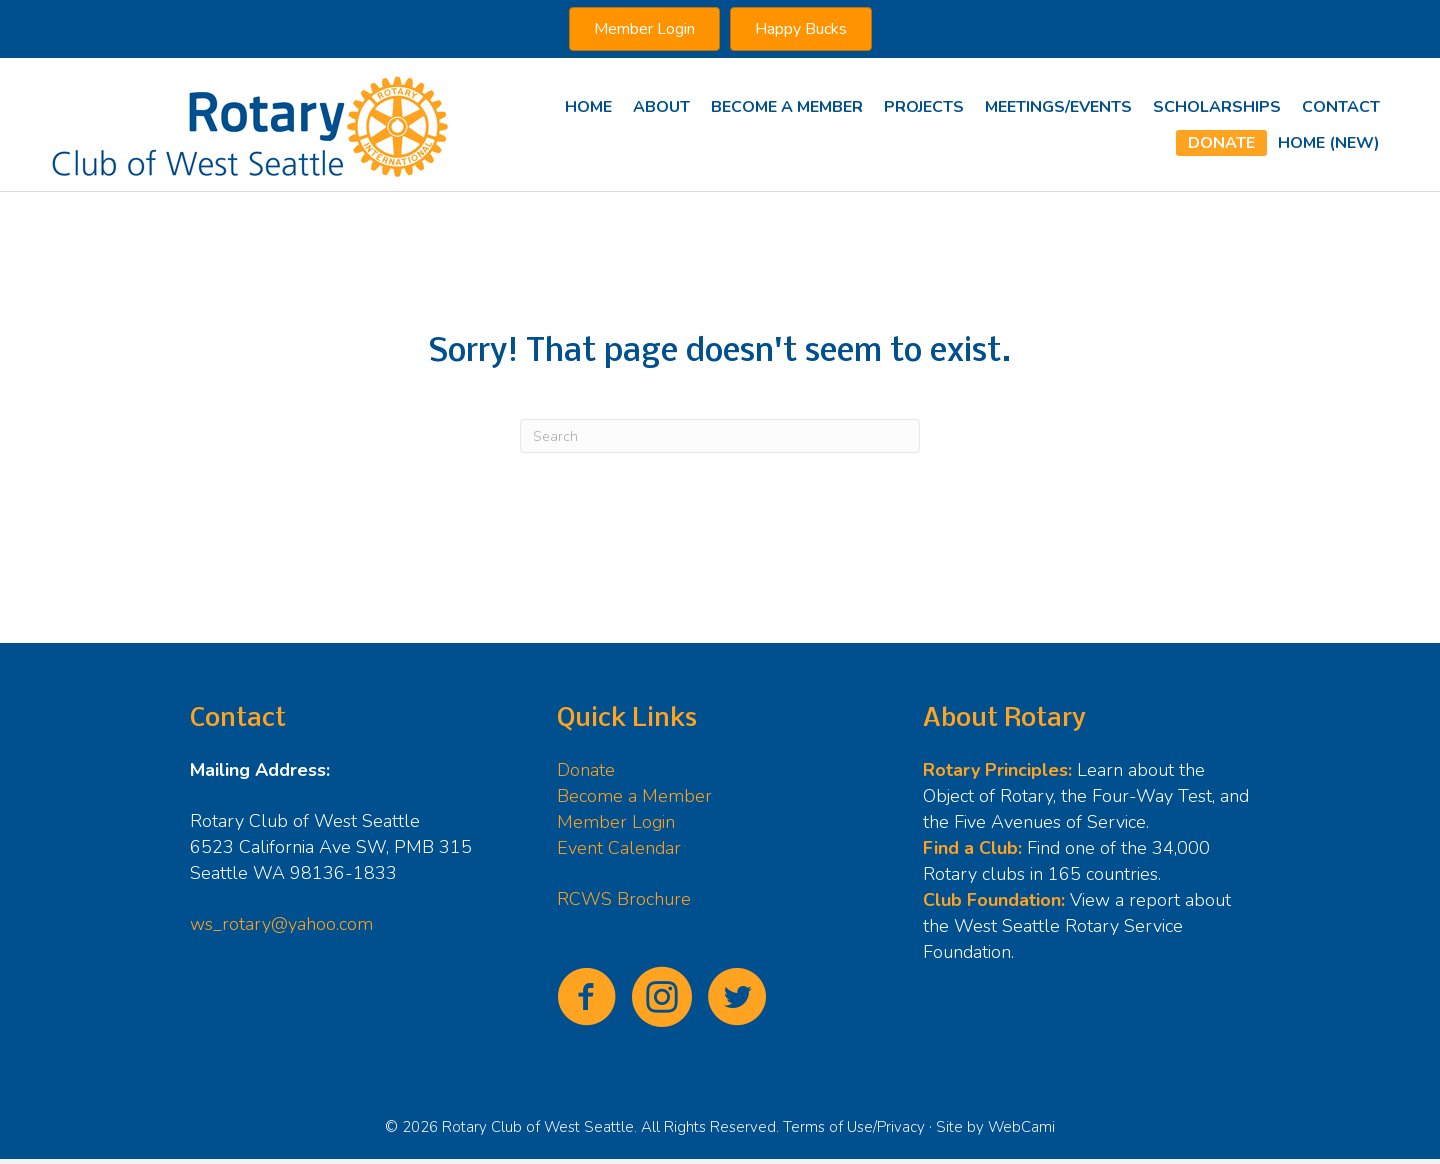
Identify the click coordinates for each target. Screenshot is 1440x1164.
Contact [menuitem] (1341, 107)
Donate (586, 770)
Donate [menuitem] (1221, 143)
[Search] (720, 436)
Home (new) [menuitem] (1329, 143)
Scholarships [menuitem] (1217, 107)
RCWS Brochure (624, 899)
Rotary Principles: (997, 770)
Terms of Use (828, 1127)
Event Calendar (619, 848)
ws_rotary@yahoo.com (281, 924)
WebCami (1021, 1127)
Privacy (901, 1127)
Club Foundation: (994, 900)
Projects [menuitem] (924, 107)
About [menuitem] (661, 107)
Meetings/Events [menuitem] (1058, 107)
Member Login (616, 822)
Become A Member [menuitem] (787, 107)
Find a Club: (972, 848)
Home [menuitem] (588, 107)
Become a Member (634, 796)
